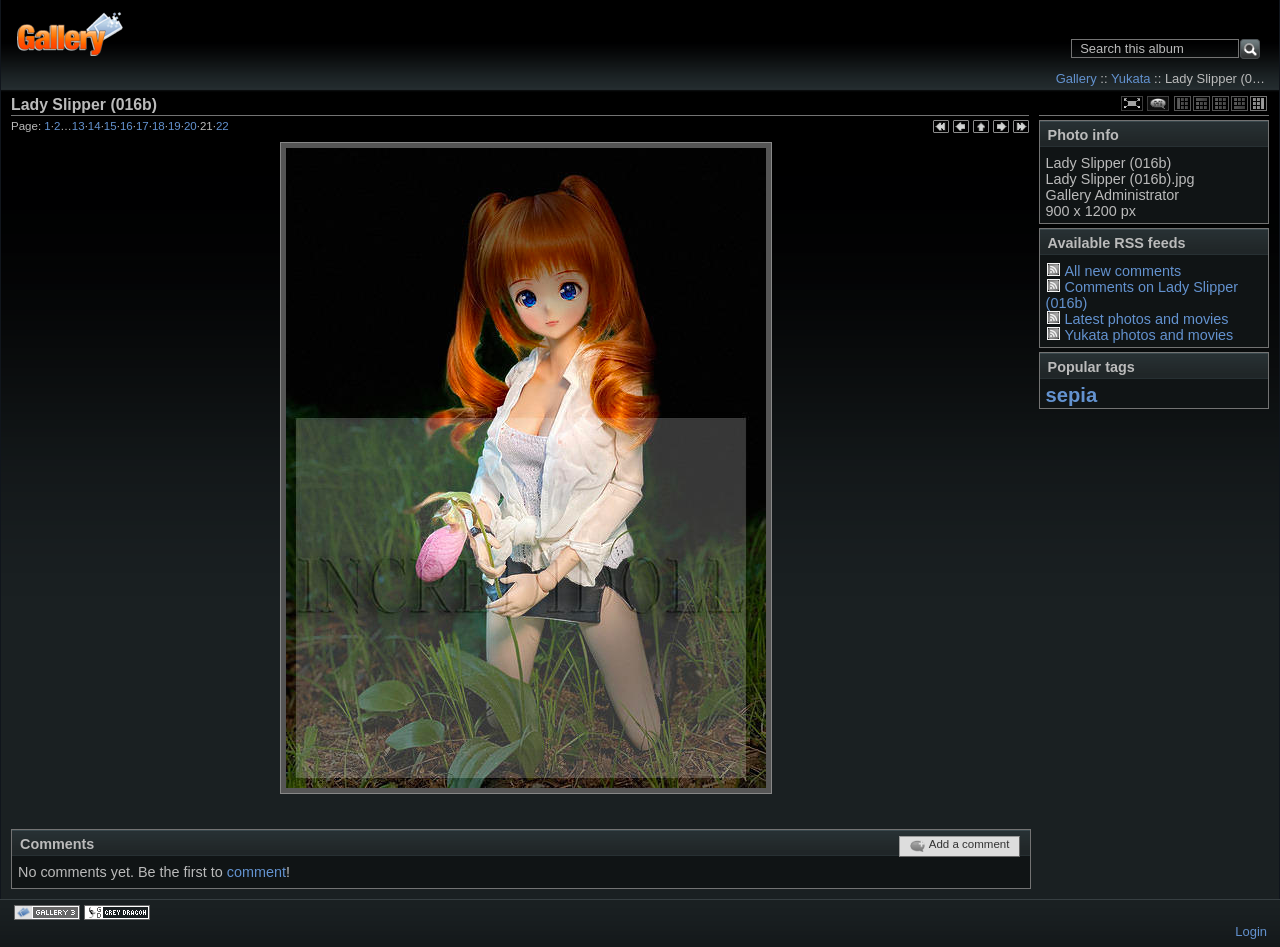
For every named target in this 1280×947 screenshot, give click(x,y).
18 (158, 126)
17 (142, 126)
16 (126, 126)
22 (222, 126)
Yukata (1131, 78)
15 (110, 126)
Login (1251, 931)
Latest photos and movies (1146, 319)
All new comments (1122, 271)
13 (78, 126)
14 (94, 126)
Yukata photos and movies (1148, 335)
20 (190, 126)
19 (174, 126)
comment (256, 872)
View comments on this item (1158, 103)
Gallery (1076, 78)
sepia (1072, 395)
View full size (1132, 103)
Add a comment (959, 846)
